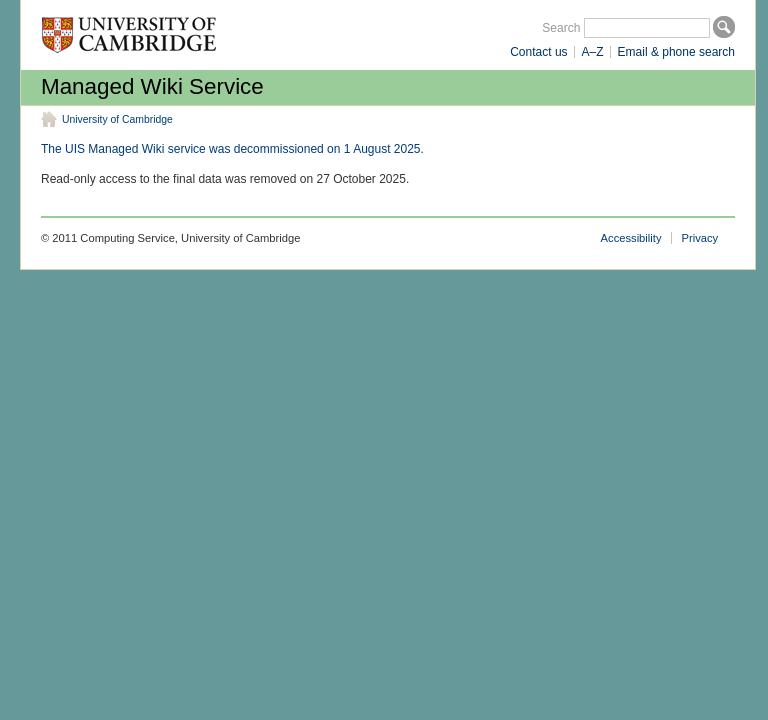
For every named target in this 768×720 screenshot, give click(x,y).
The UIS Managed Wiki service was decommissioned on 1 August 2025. (232, 149)
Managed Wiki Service (152, 86)
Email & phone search (676, 52)
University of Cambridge (117, 119)
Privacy (700, 238)
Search (561, 28)
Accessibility (631, 238)
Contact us (538, 52)
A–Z (593, 52)
